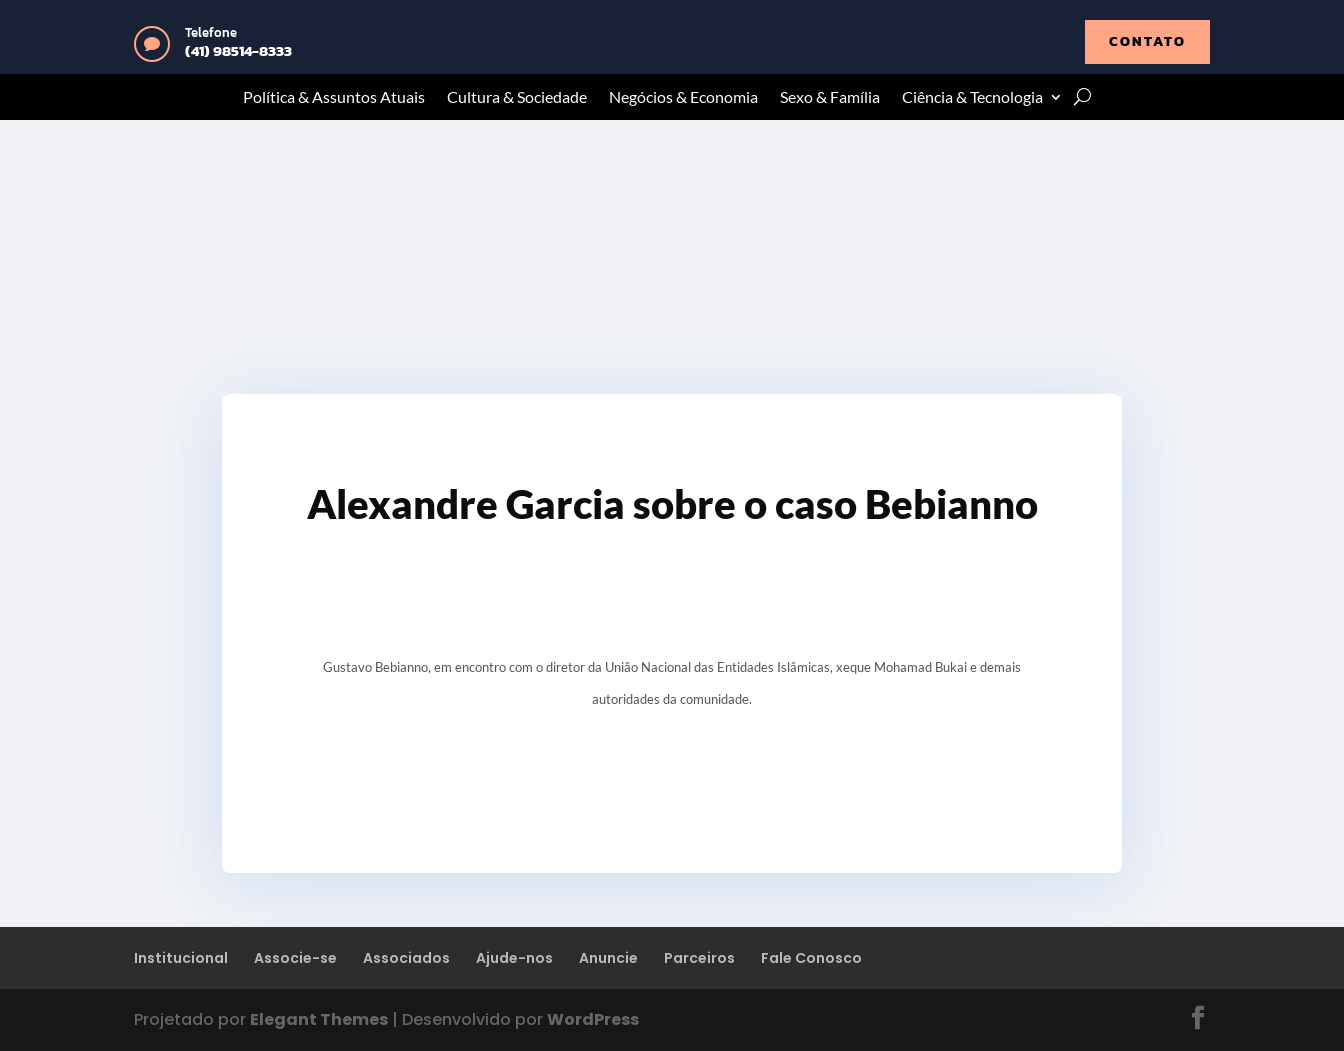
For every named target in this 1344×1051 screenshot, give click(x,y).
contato (1147, 41)
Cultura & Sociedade (517, 98)
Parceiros (699, 958)
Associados (406, 958)
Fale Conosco (811, 958)
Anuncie (608, 958)
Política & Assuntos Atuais (334, 98)
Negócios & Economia (683, 98)
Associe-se (295, 958)
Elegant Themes (319, 1019)
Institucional (181, 958)
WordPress (593, 1019)
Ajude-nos (514, 958)
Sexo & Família (830, 98)
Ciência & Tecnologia (972, 98)
